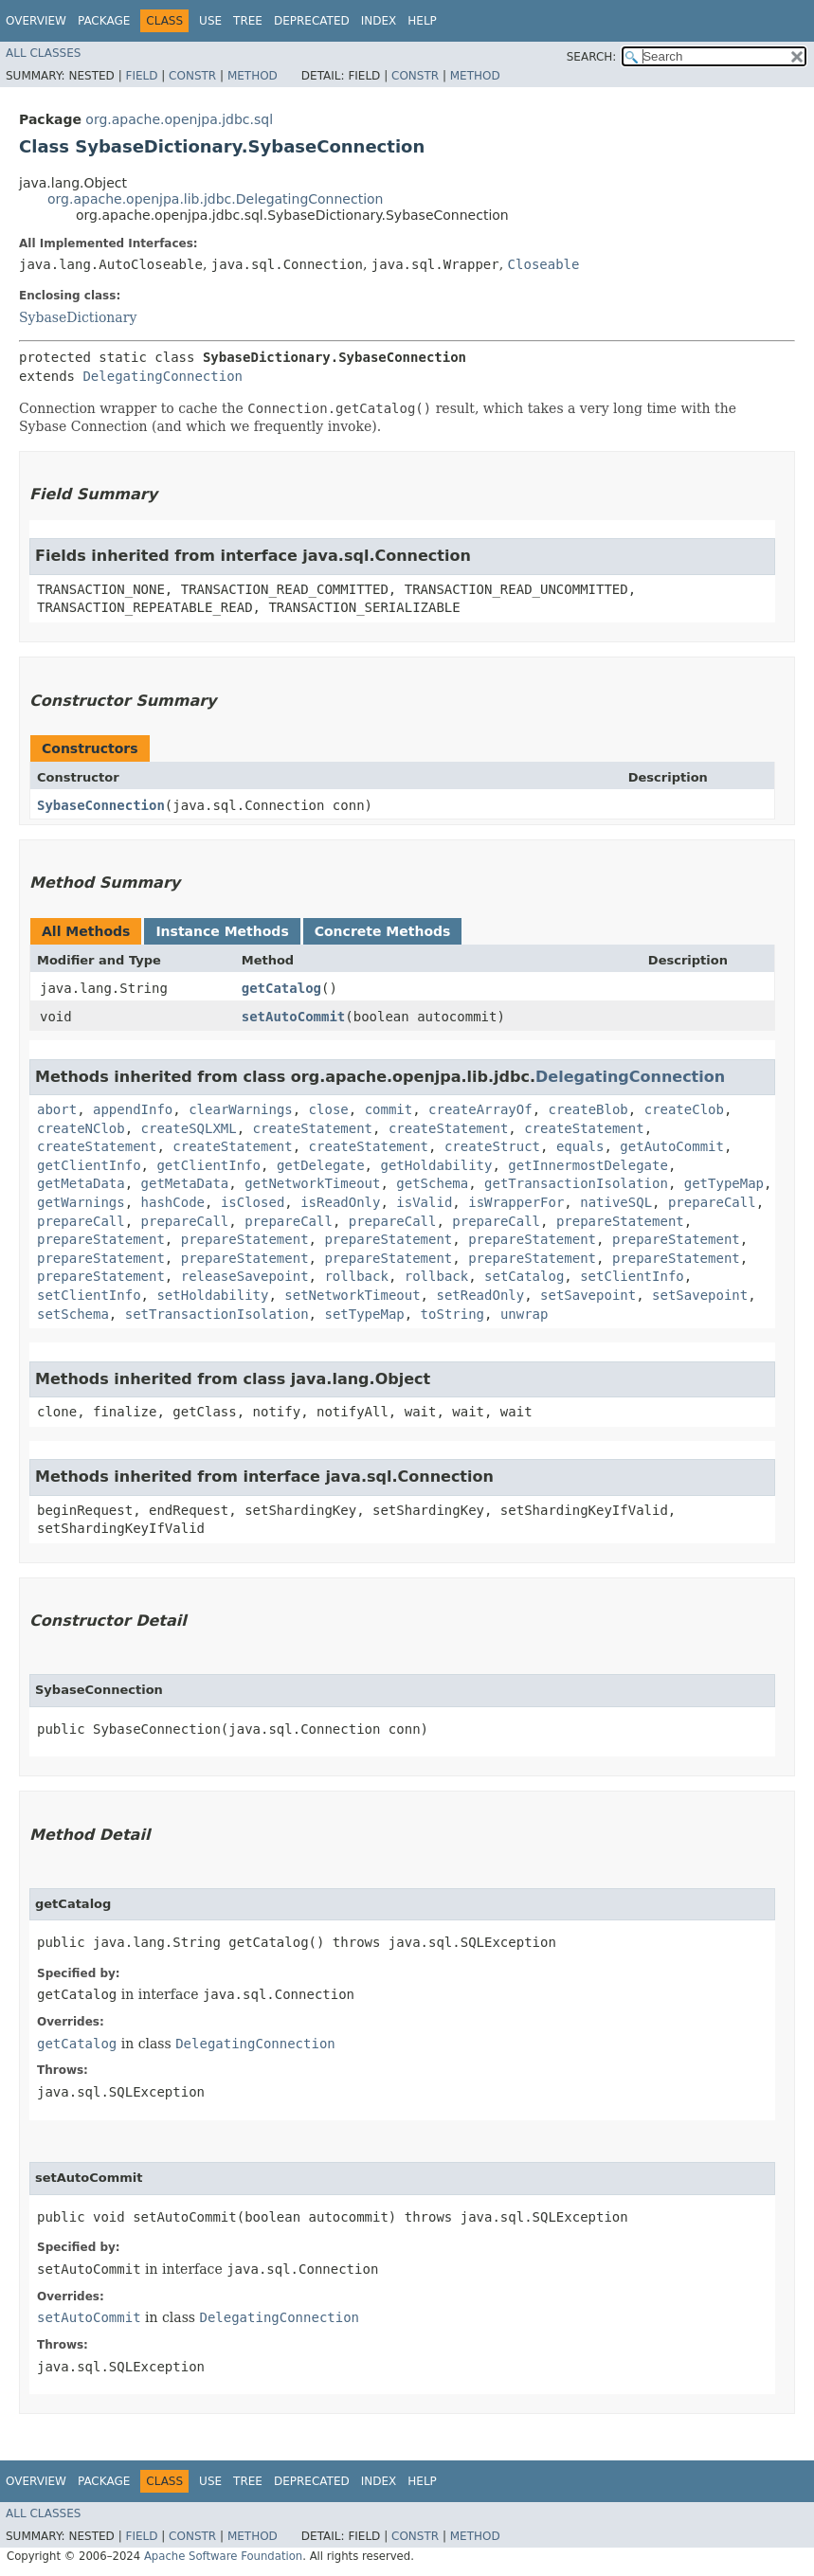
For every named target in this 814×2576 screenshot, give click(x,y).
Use (210, 20)
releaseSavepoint (245, 1276)
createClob (684, 1109)
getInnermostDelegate (588, 1165)
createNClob (81, 1128)
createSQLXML (189, 1128)
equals (580, 1146)
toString (452, 1314)
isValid (424, 1202)
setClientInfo (632, 1276)
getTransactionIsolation (576, 1183)
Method (252, 75)
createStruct (492, 1146)
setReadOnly (480, 1295)
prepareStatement (620, 1221)
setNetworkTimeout (352, 1295)
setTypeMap (364, 1314)
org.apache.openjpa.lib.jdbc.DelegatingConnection (215, 199)
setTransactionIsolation (217, 1314)
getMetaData (81, 1183)
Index (379, 20)
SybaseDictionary (77, 317)
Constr (192, 75)
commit (389, 1109)
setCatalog (524, 1276)
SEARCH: (592, 56)
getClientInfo (89, 1165)
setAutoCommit (294, 1016)
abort (57, 1109)
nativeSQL (616, 1202)
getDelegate (321, 1165)
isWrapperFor (516, 1202)
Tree (247, 20)
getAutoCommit (672, 1146)
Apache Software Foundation (223, 2556)
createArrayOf (480, 1109)
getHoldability (436, 1165)
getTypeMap (724, 1183)
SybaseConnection (101, 805)
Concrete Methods (383, 931)
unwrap (524, 1314)
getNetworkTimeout (312, 1183)
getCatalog (281, 988)
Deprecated (312, 20)
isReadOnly (340, 1202)
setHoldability (212, 1295)
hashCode (173, 1202)
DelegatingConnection (162, 376)
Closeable (544, 264)
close (329, 1109)
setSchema (73, 1314)
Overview (36, 20)
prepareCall (712, 1202)
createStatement (312, 1128)
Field (141, 75)
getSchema (432, 1183)
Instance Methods (221, 931)
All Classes (43, 53)
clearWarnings (241, 1109)
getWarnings (81, 1202)
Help (422, 20)
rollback (356, 1276)
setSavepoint (588, 1295)
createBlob (588, 1109)
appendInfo (132, 1109)
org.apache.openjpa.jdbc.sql (179, 119)
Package (104, 20)
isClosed (252, 1202)
